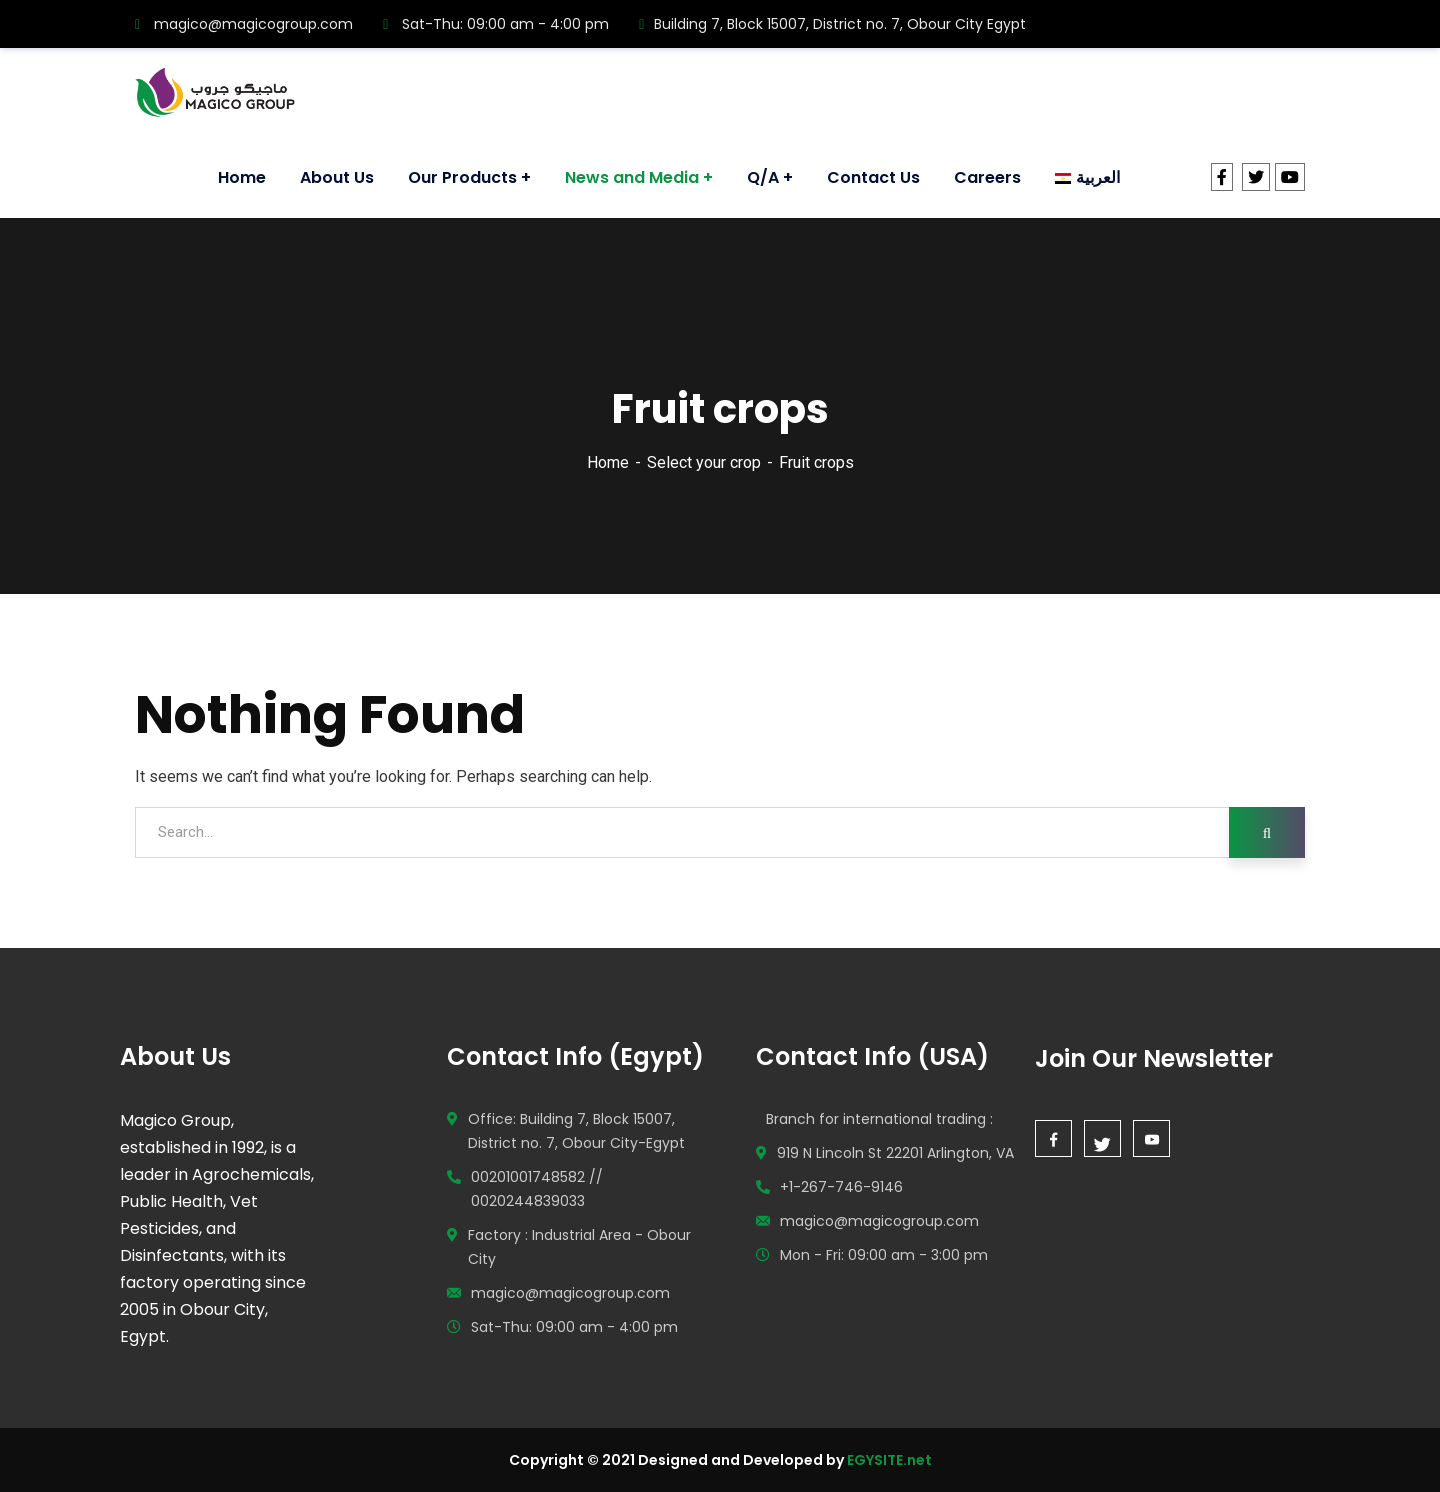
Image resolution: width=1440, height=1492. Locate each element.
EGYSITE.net (888, 1460)
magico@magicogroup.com (244, 24)
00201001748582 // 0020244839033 (537, 1189)
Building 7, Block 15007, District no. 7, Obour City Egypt (832, 24)
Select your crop (704, 462)
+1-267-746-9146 (841, 1187)
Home (608, 462)
